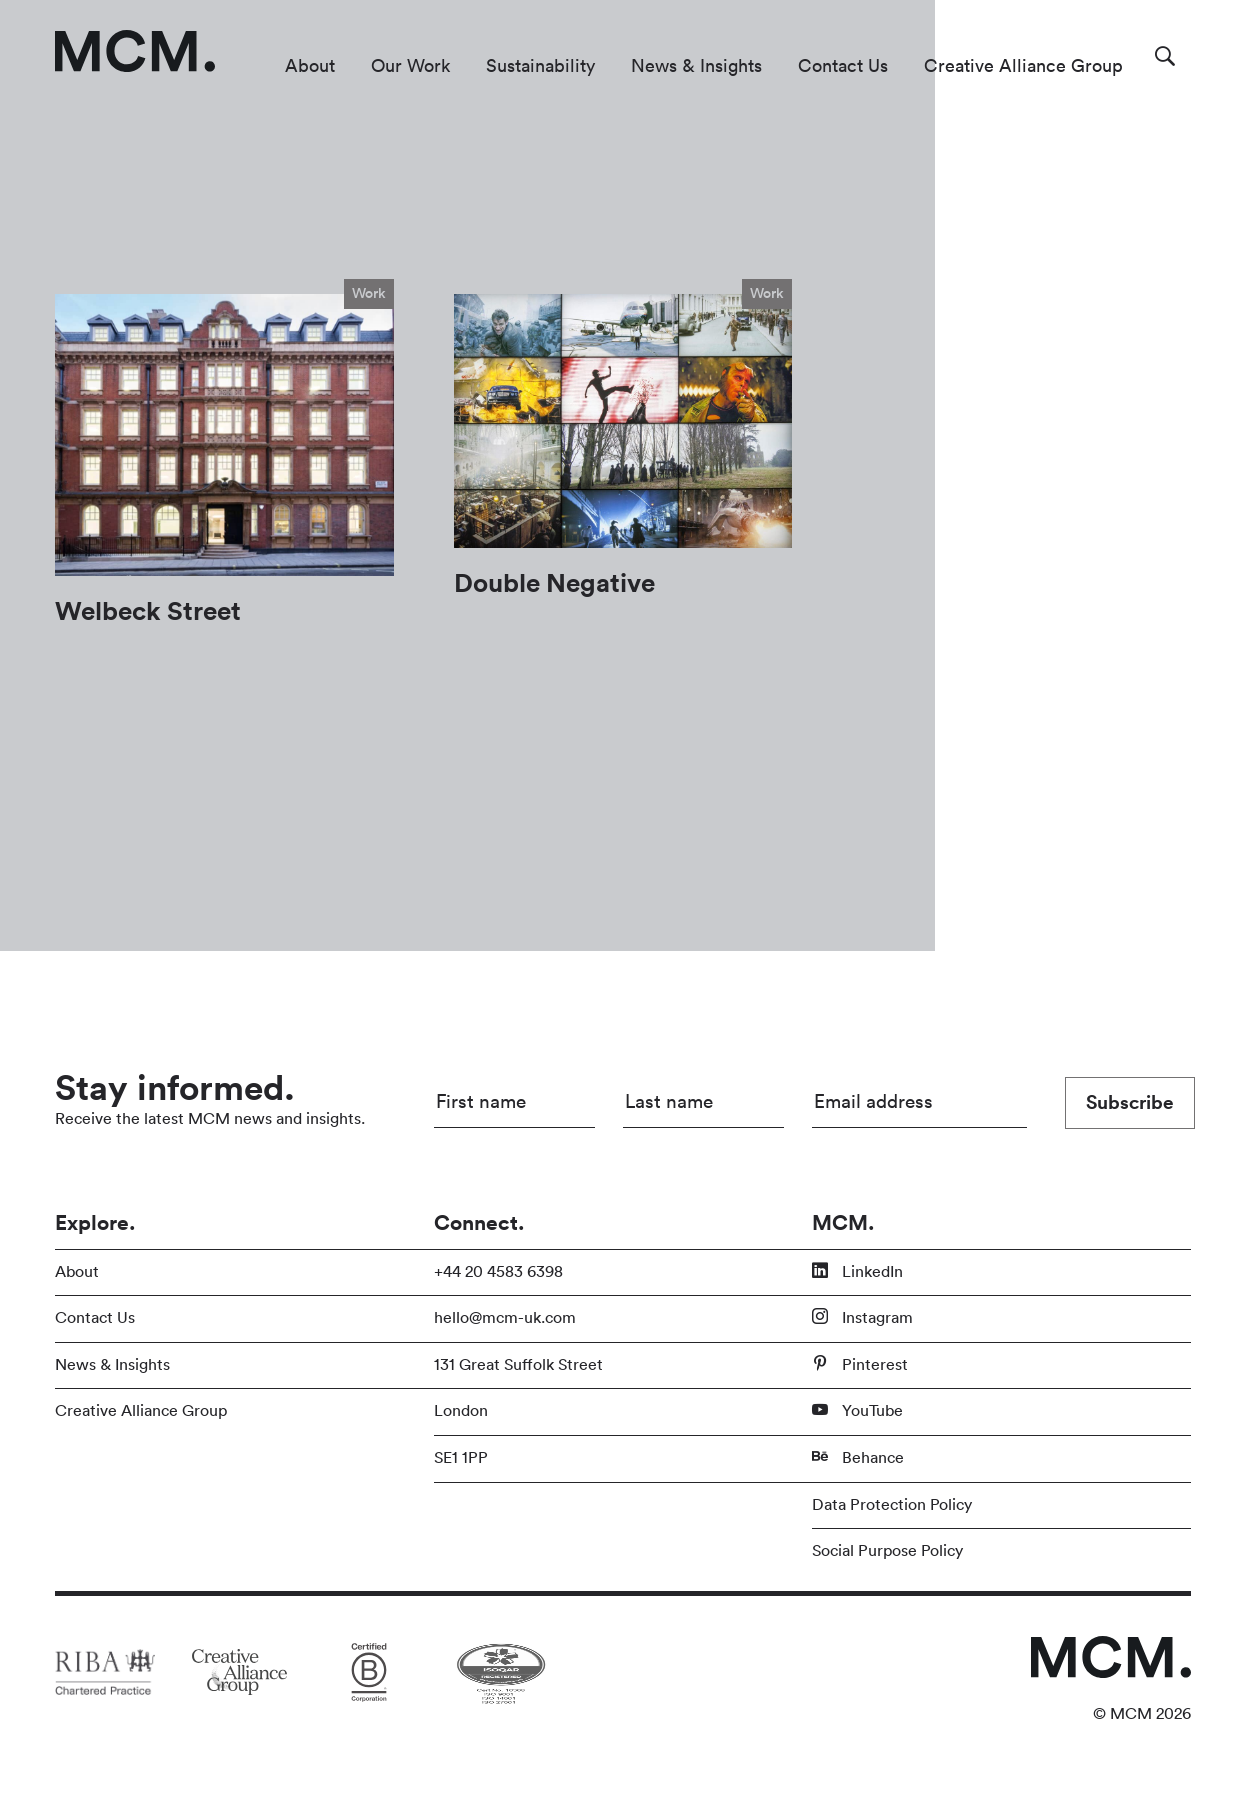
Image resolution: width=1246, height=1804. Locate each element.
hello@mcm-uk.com (505, 1318)
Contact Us (843, 66)
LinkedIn (857, 1271)
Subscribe (1130, 1103)
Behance (858, 1457)
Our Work (410, 66)
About (310, 66)
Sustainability (540, 66)
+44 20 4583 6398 (498, 1272)
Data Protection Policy (892, 1505)
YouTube (857, 1410)
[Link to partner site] (105, 1672)
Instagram (862, 1317)
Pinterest (860, 1364)
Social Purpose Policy (887, 1551)
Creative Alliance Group (1023, 66)
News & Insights (696, 66)
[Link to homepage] (135, 51)
